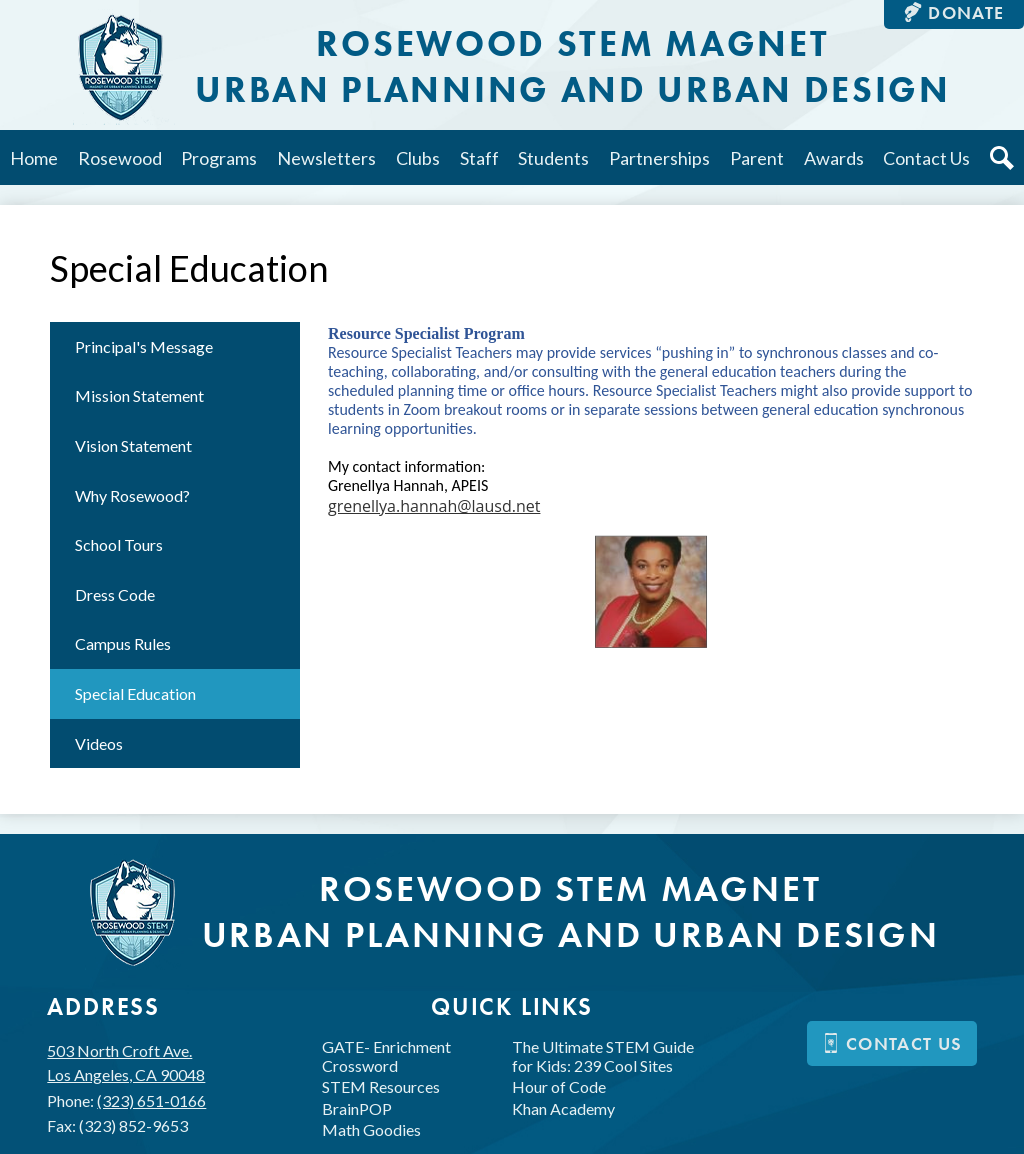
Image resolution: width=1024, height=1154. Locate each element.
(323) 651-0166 (151, 1100)
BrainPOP (357, 1108)
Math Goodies (371, 1129)
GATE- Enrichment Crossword (386, 1056)
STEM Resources (381, 1086)
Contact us (892, 1043)
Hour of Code (559, 1086)
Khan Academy (563, 1108)
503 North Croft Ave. (126, 1064)
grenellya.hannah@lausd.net (434, 506)
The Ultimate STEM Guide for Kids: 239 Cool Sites (603, 1056)
